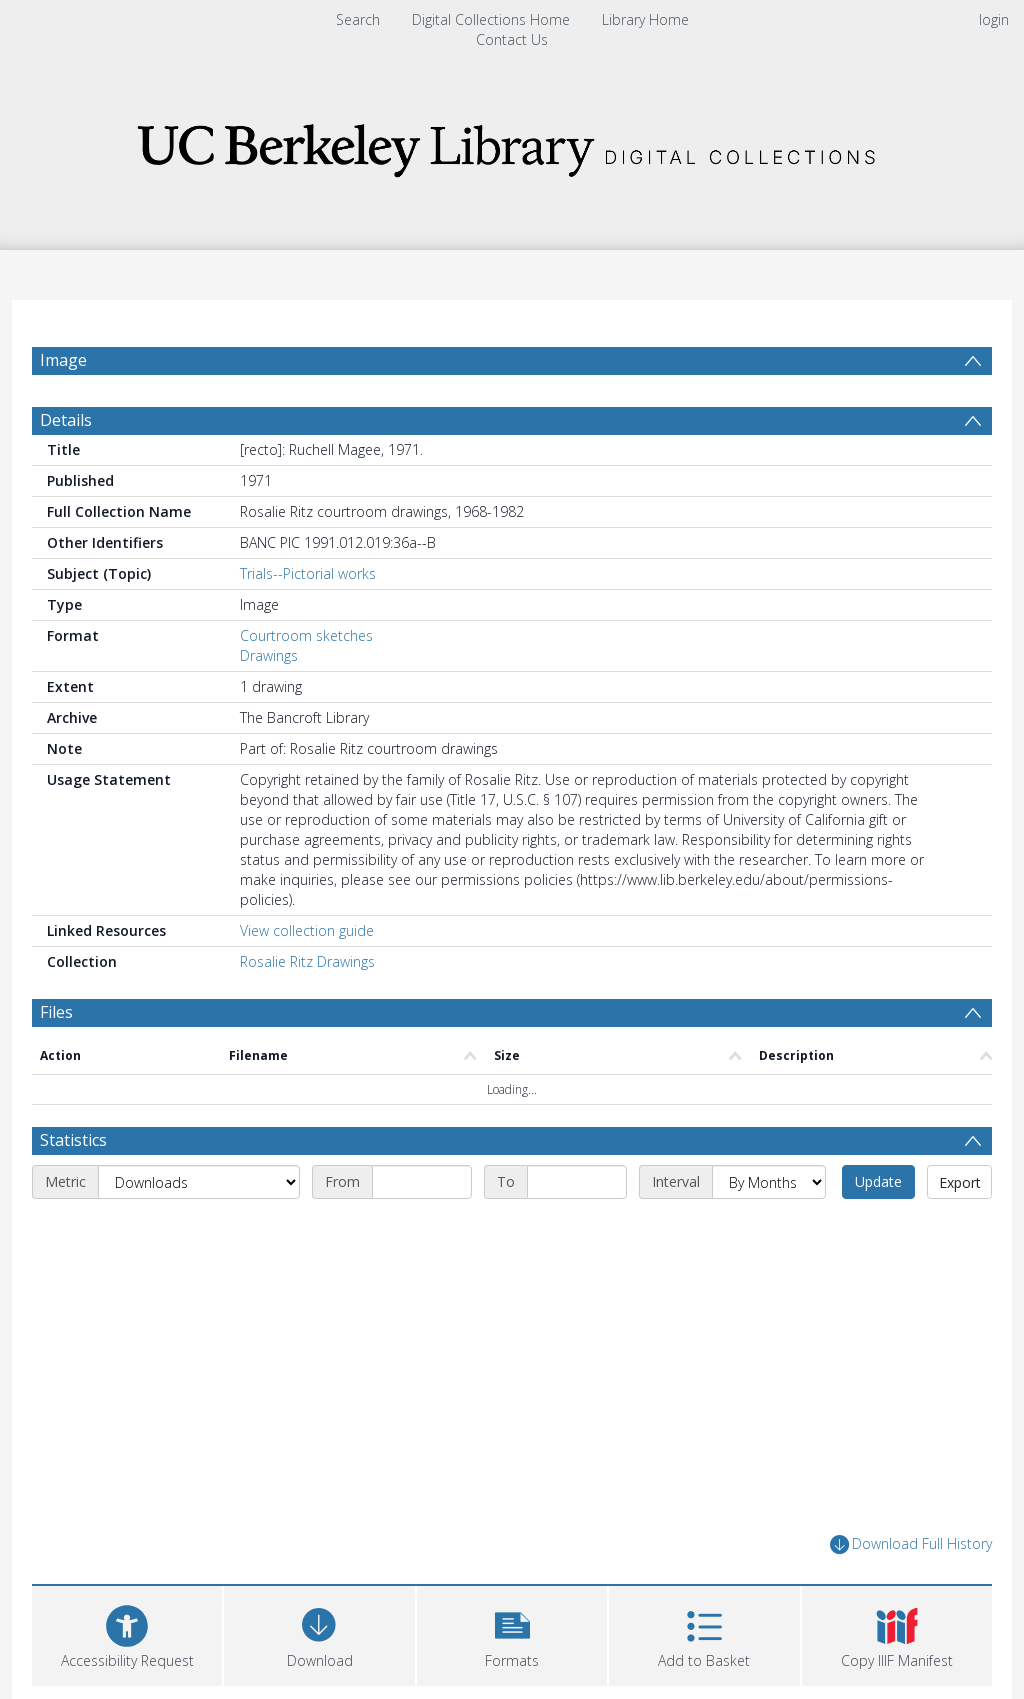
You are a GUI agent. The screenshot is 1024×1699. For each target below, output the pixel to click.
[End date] (577, 1230)
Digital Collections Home (491, 19)
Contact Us (512, 39)
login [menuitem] (994, 19)
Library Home (645, 19)
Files (56, 1060)
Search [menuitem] (358, 19)
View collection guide (307, 978)
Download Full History (911, 1592)
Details (66, 468)
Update (878, 1229)
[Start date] (422, 1230)
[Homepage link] (512, 144)
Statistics (73, 1188)
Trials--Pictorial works (308, 621)
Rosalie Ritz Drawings (307, 1009)
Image (63, 360)
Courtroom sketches (306, 683)
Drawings (269, 703)
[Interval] (769, 1230)
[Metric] (199, 1230)
